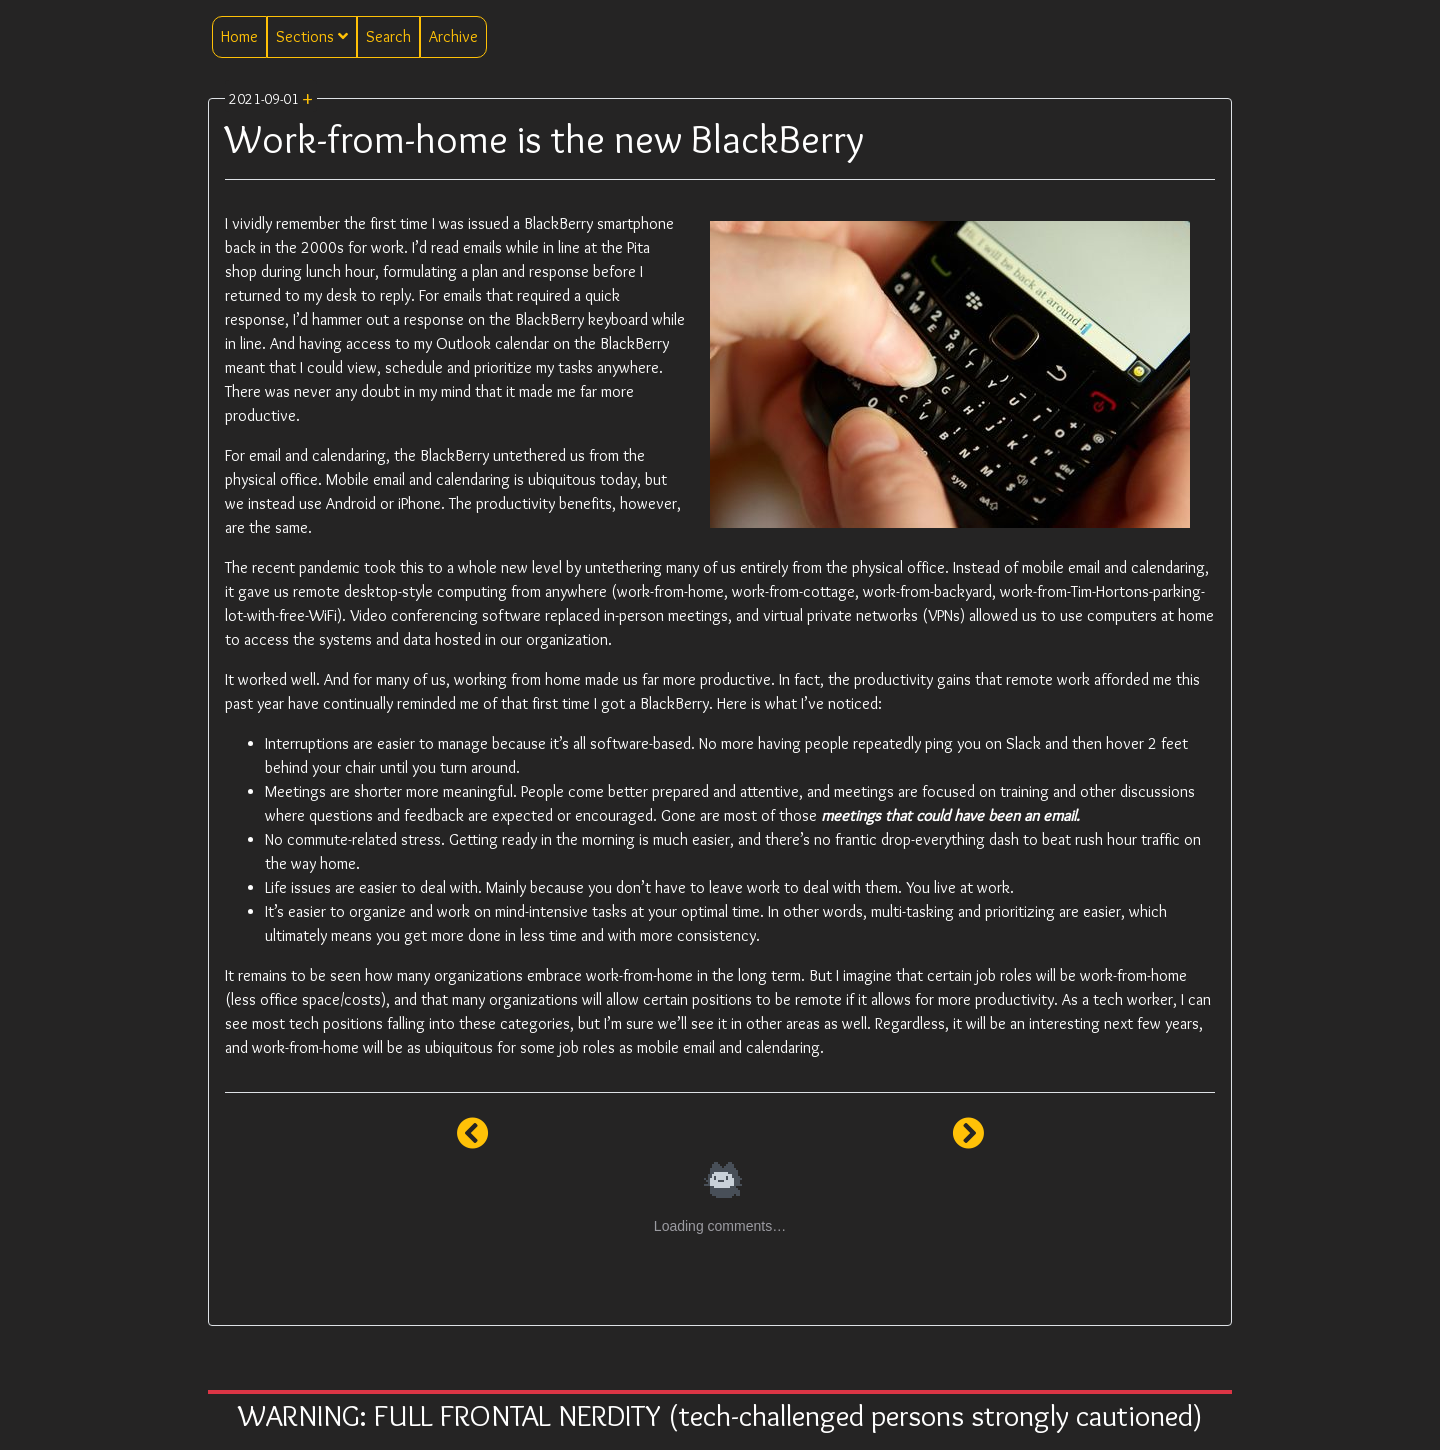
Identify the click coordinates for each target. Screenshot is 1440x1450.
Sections (312, 36)
